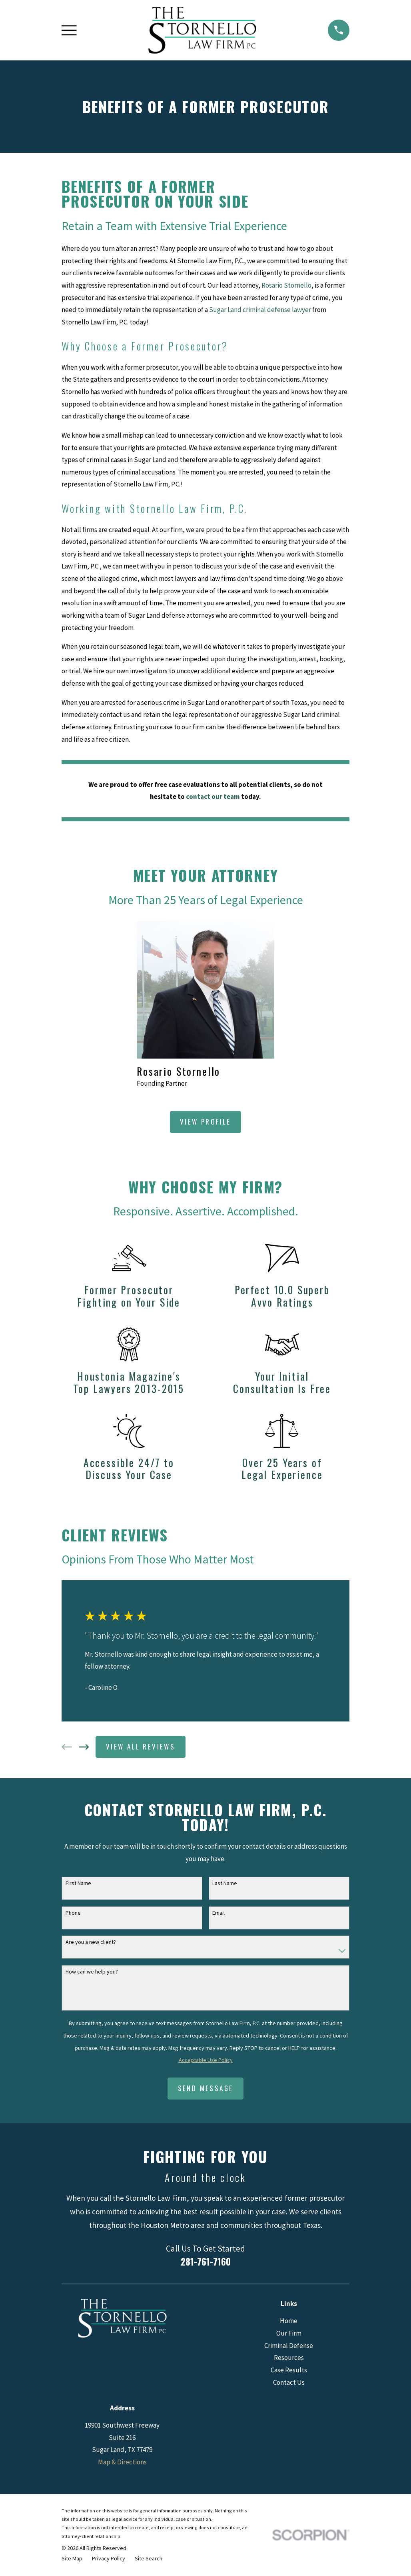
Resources (289, 2357)
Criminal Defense (288, 2345)
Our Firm (288, 2333)
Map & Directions (122, 2462)
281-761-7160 (206, 2261)
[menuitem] (72, 2559)
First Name (78, 1883)
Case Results (289, 2370)
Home (288, 2320)
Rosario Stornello (286, 285)
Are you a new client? (91, 1942)
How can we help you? (92, 1971)
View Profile (205, 1122)
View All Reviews (140, 1746)
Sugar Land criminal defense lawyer (260, 309)
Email (218, 1912)
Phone (73, 1912)
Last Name (224, 1883)
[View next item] (84, 1747)
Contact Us (289, 2382)
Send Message (205, 2088)
